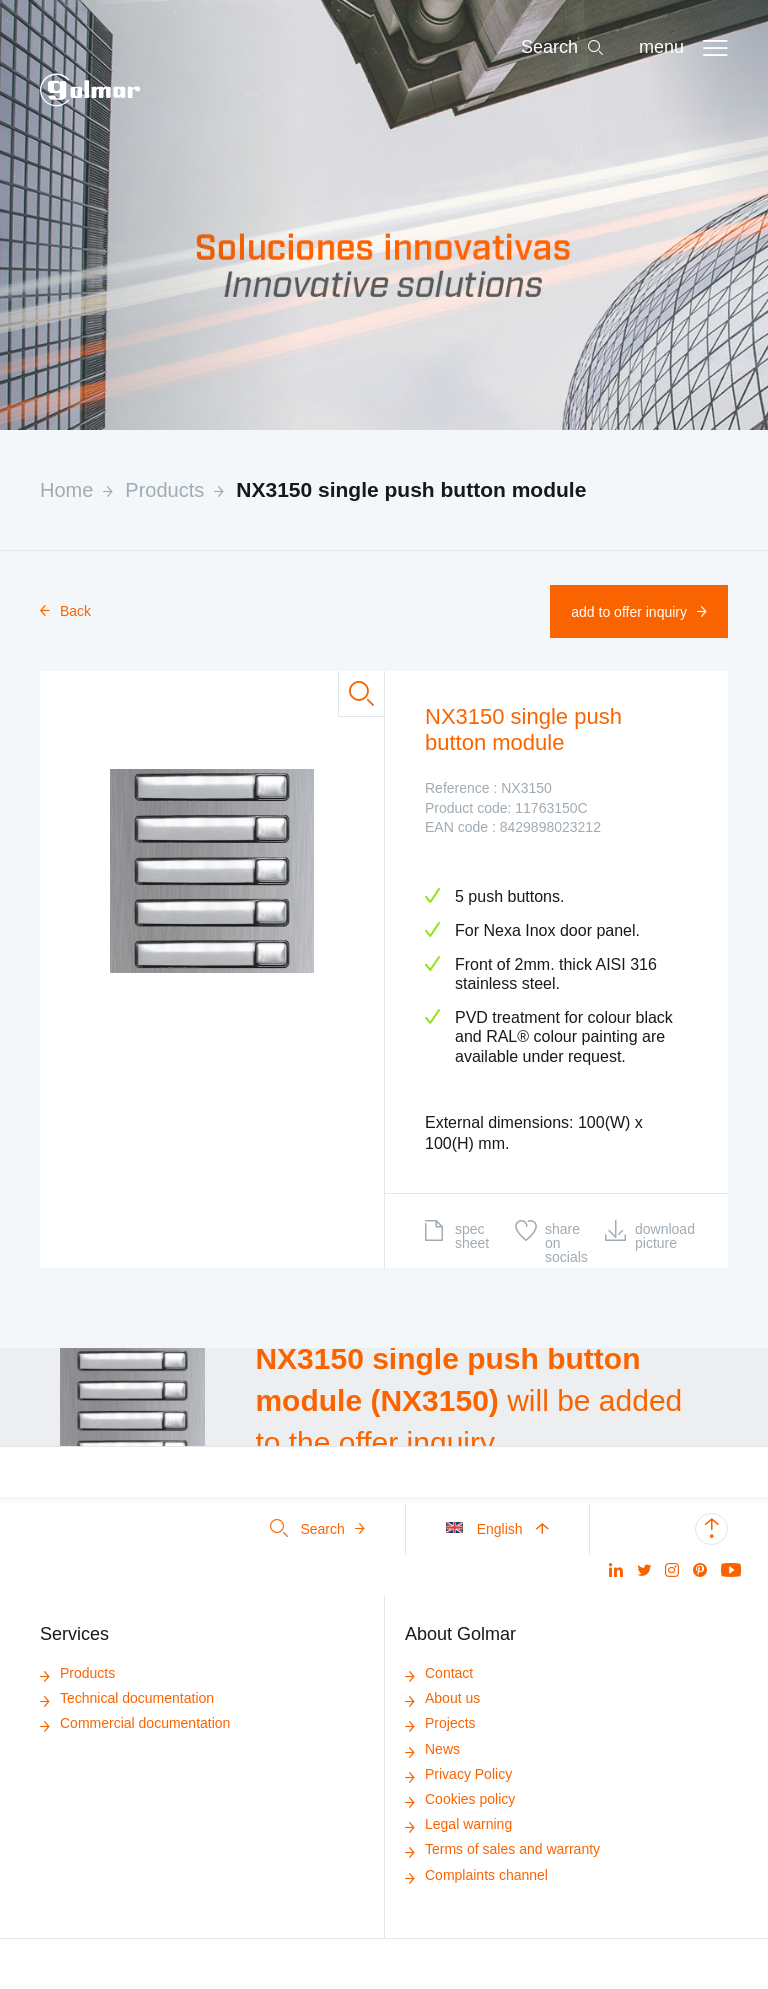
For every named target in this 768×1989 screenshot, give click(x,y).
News (432, 1749)
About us (442, 1698)
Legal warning (458, 1824)
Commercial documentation (135, 1723)
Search (317, 1529)
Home (66, 490)
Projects (440, 1723)
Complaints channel (476, 1875)
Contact (439, 1673)
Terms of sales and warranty (502, 1849)
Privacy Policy (458, 1774)
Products (164, 490)
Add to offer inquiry (639, 612)
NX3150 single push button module (411, 489)
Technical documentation (127, 1698)
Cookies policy (460, 1799)
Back (65, 611)
